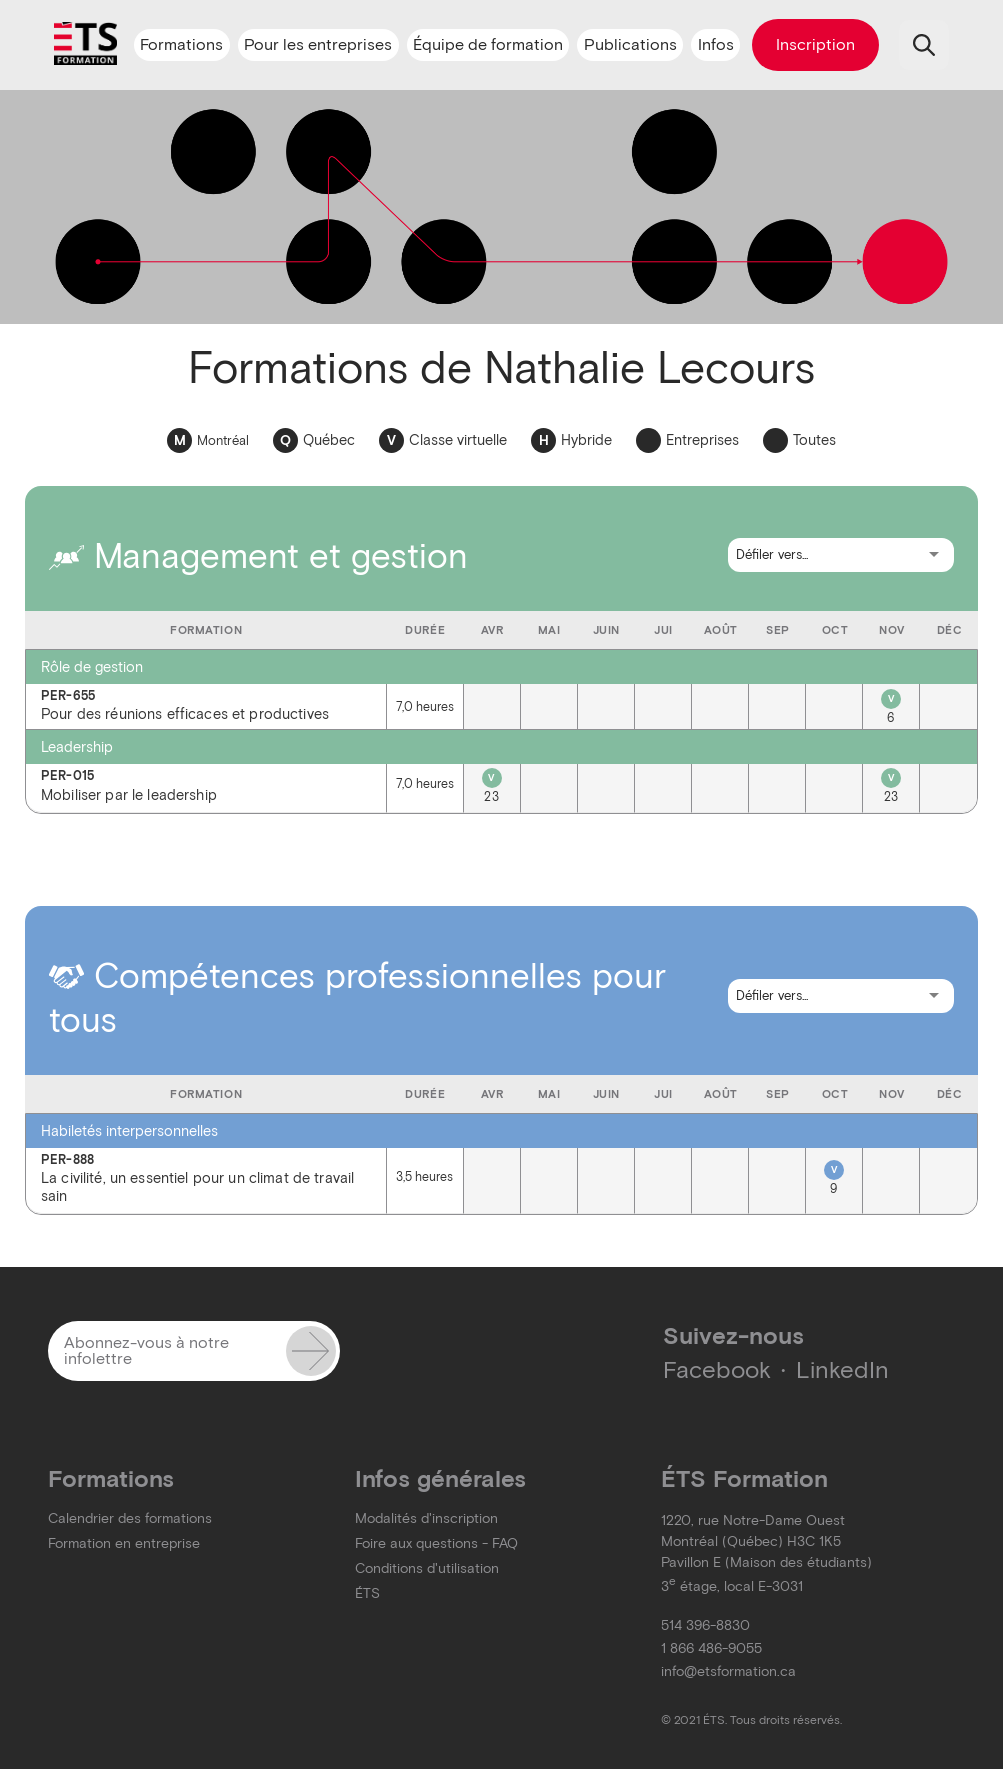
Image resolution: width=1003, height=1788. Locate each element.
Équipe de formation (488, 44)
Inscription (815, 44)
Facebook (717, 1369)
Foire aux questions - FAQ (436, 1543)
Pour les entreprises (318, 44)
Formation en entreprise (124, 1543)
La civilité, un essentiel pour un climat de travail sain (206, 1179)
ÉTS (367, 1593)
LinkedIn (842, 1369)
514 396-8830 (705, 1625)
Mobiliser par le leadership (206, 786)
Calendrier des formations (130, 1518)
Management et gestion (258, 556)
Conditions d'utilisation (427, 1568)
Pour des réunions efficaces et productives (206, 706)
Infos (716, 44)
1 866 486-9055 (711, 1648)
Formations (181, 44)
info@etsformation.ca (728, 1671)
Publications (630, 44)
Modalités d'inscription (426, 1518)
